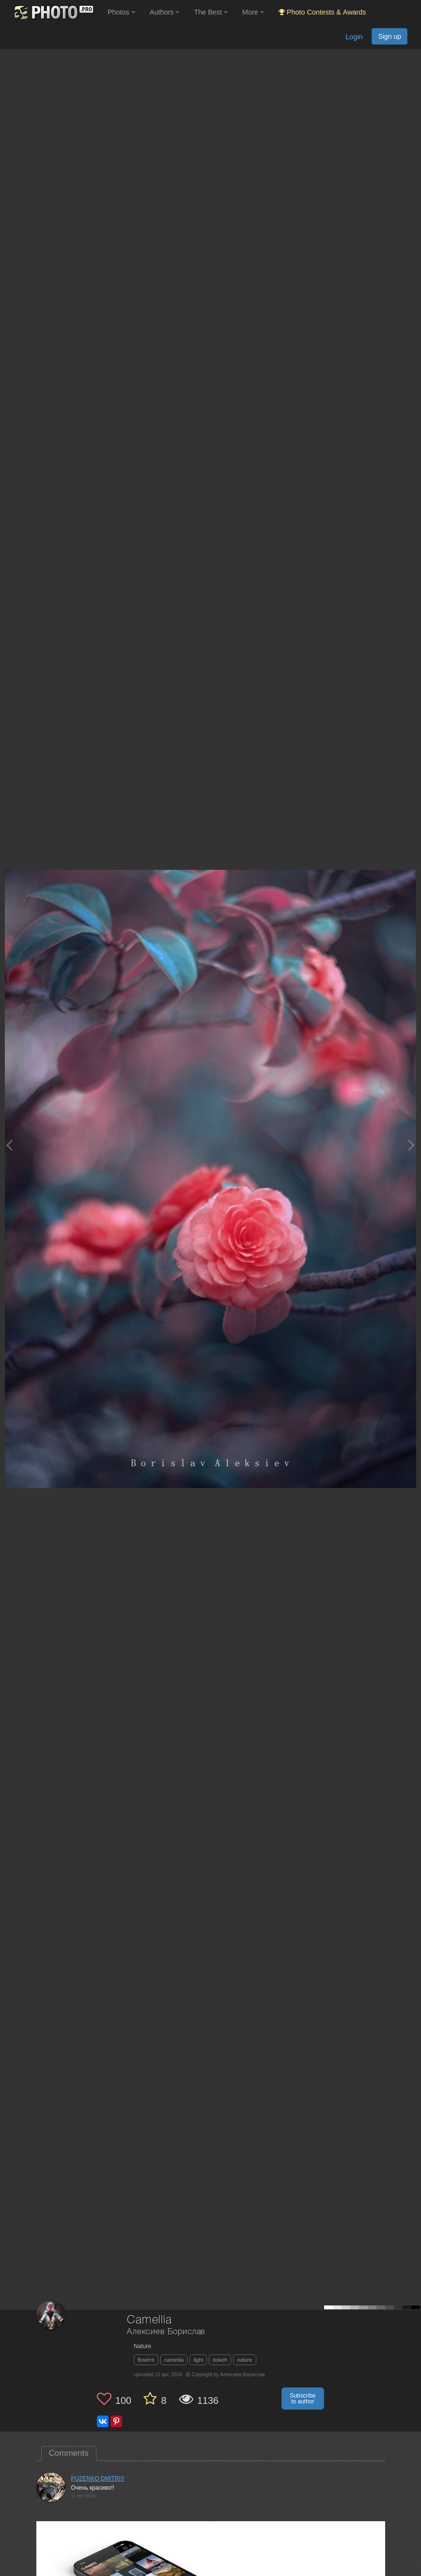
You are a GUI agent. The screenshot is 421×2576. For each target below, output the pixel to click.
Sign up (389, 36)
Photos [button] (121, 12)
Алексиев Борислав (166, 2332)
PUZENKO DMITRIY (98, 2478)
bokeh (220, 2360)
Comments (69, 2453)
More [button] (253, 12)
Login (353, 36)
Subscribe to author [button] (302, 2398)
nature (244, 2360)
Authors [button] (165, 12)
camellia (174, 2360)
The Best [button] (211, 12)
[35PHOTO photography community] (52, 12)
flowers (146, 2360)
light (198, 2360)
